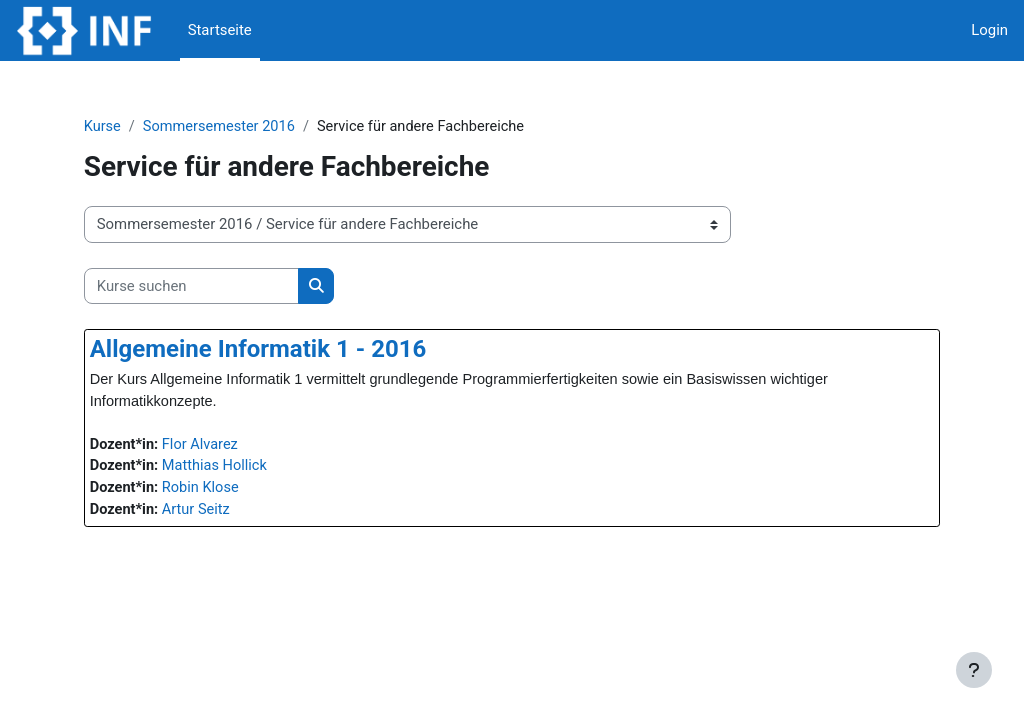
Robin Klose (236, 491)
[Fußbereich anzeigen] (974, 670)
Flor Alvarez (236, 446)
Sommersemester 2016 (256, 127)
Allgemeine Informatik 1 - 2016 (291, 350)
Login (989, 30)
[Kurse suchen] (224, 286)
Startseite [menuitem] (220, 30)
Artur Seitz (232, 513)
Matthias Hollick (251, 469)
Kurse (136, 127)
